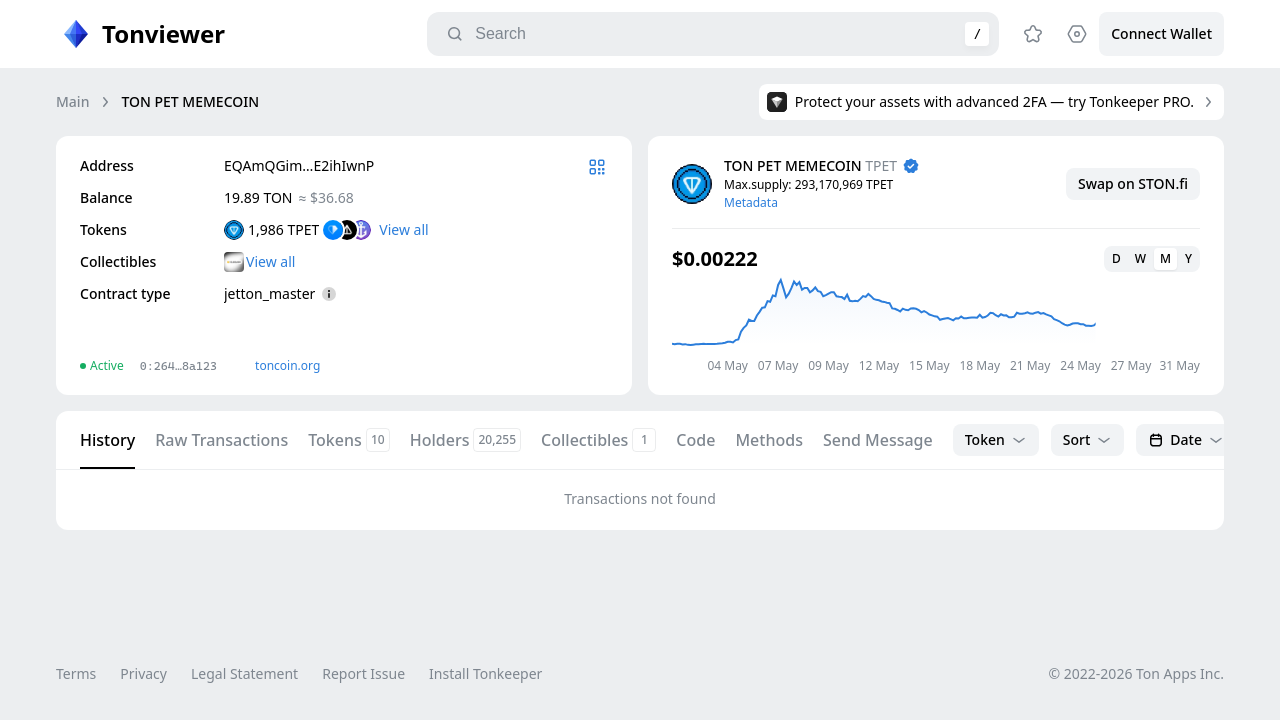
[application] (936, 325)
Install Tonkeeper (485, 673)
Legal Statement (244, 673)
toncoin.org (287, 365)
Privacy (143, 673)
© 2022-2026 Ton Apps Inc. (1136, 673)
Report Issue (363, 673)
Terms (76, 673)
